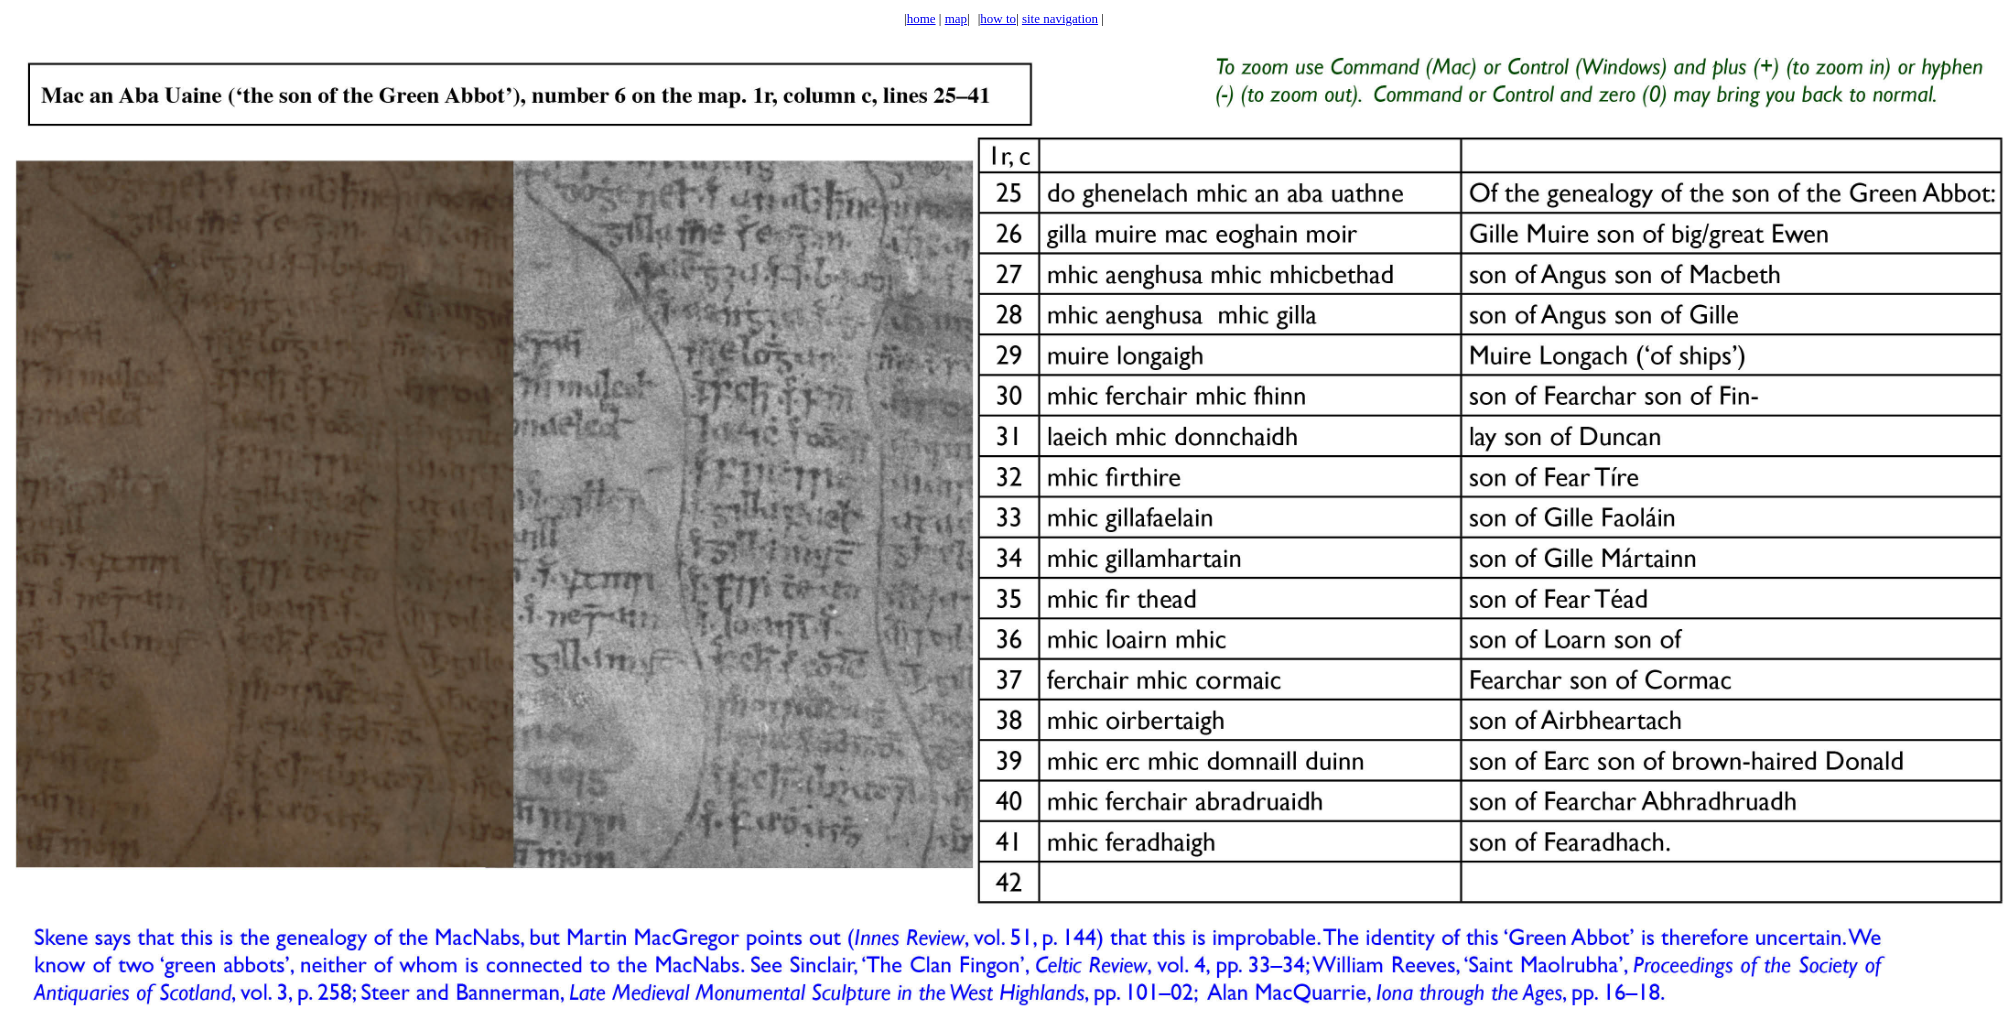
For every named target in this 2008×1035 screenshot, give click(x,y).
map (956, 18)
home (921, 18)
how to (998, 18)
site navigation (1060, 18)
